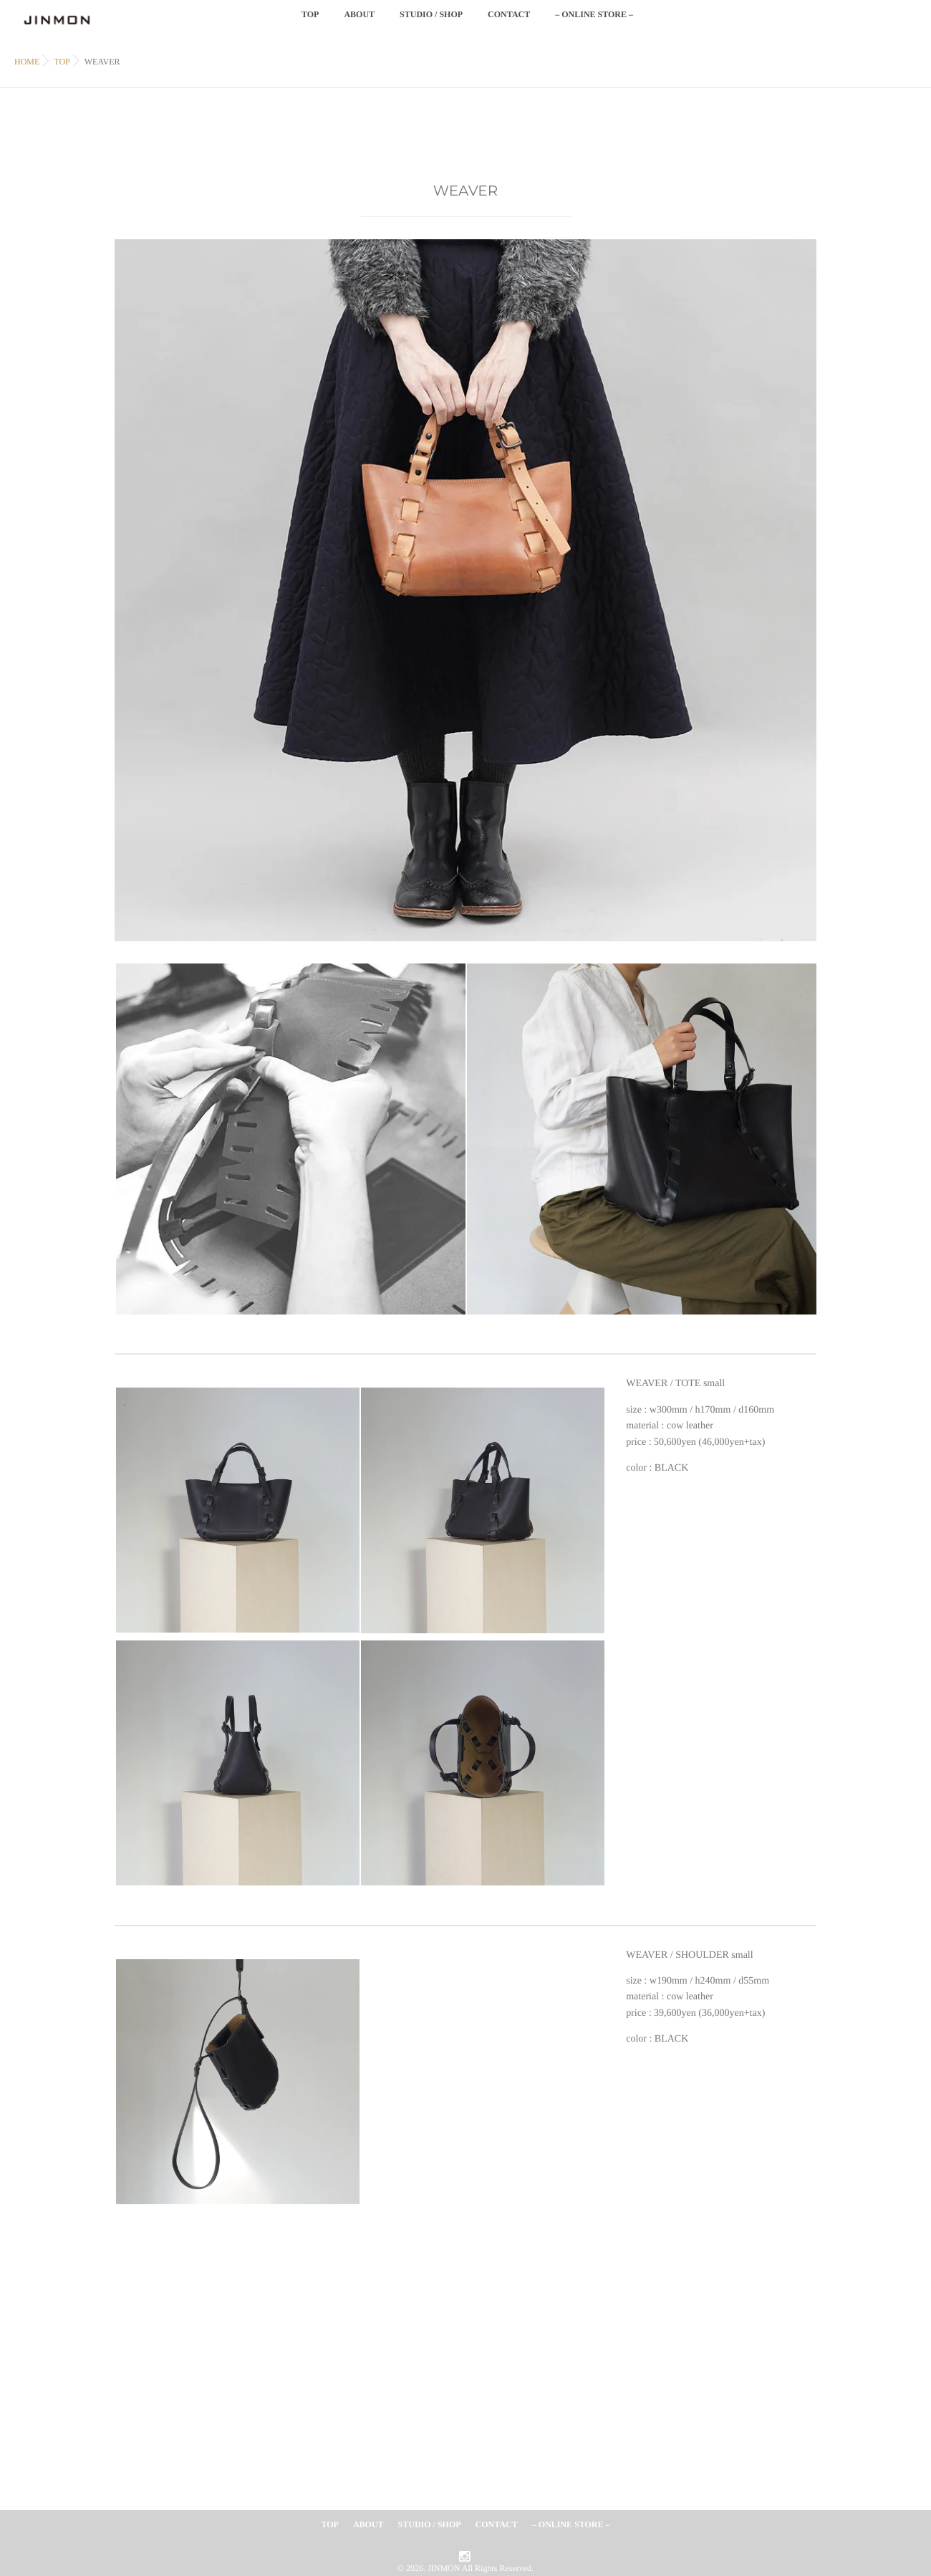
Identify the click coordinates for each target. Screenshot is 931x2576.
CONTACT (509, 22)
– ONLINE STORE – (594, 22)
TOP (310, 22)
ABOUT (359, 22)
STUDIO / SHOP (431, 22)
